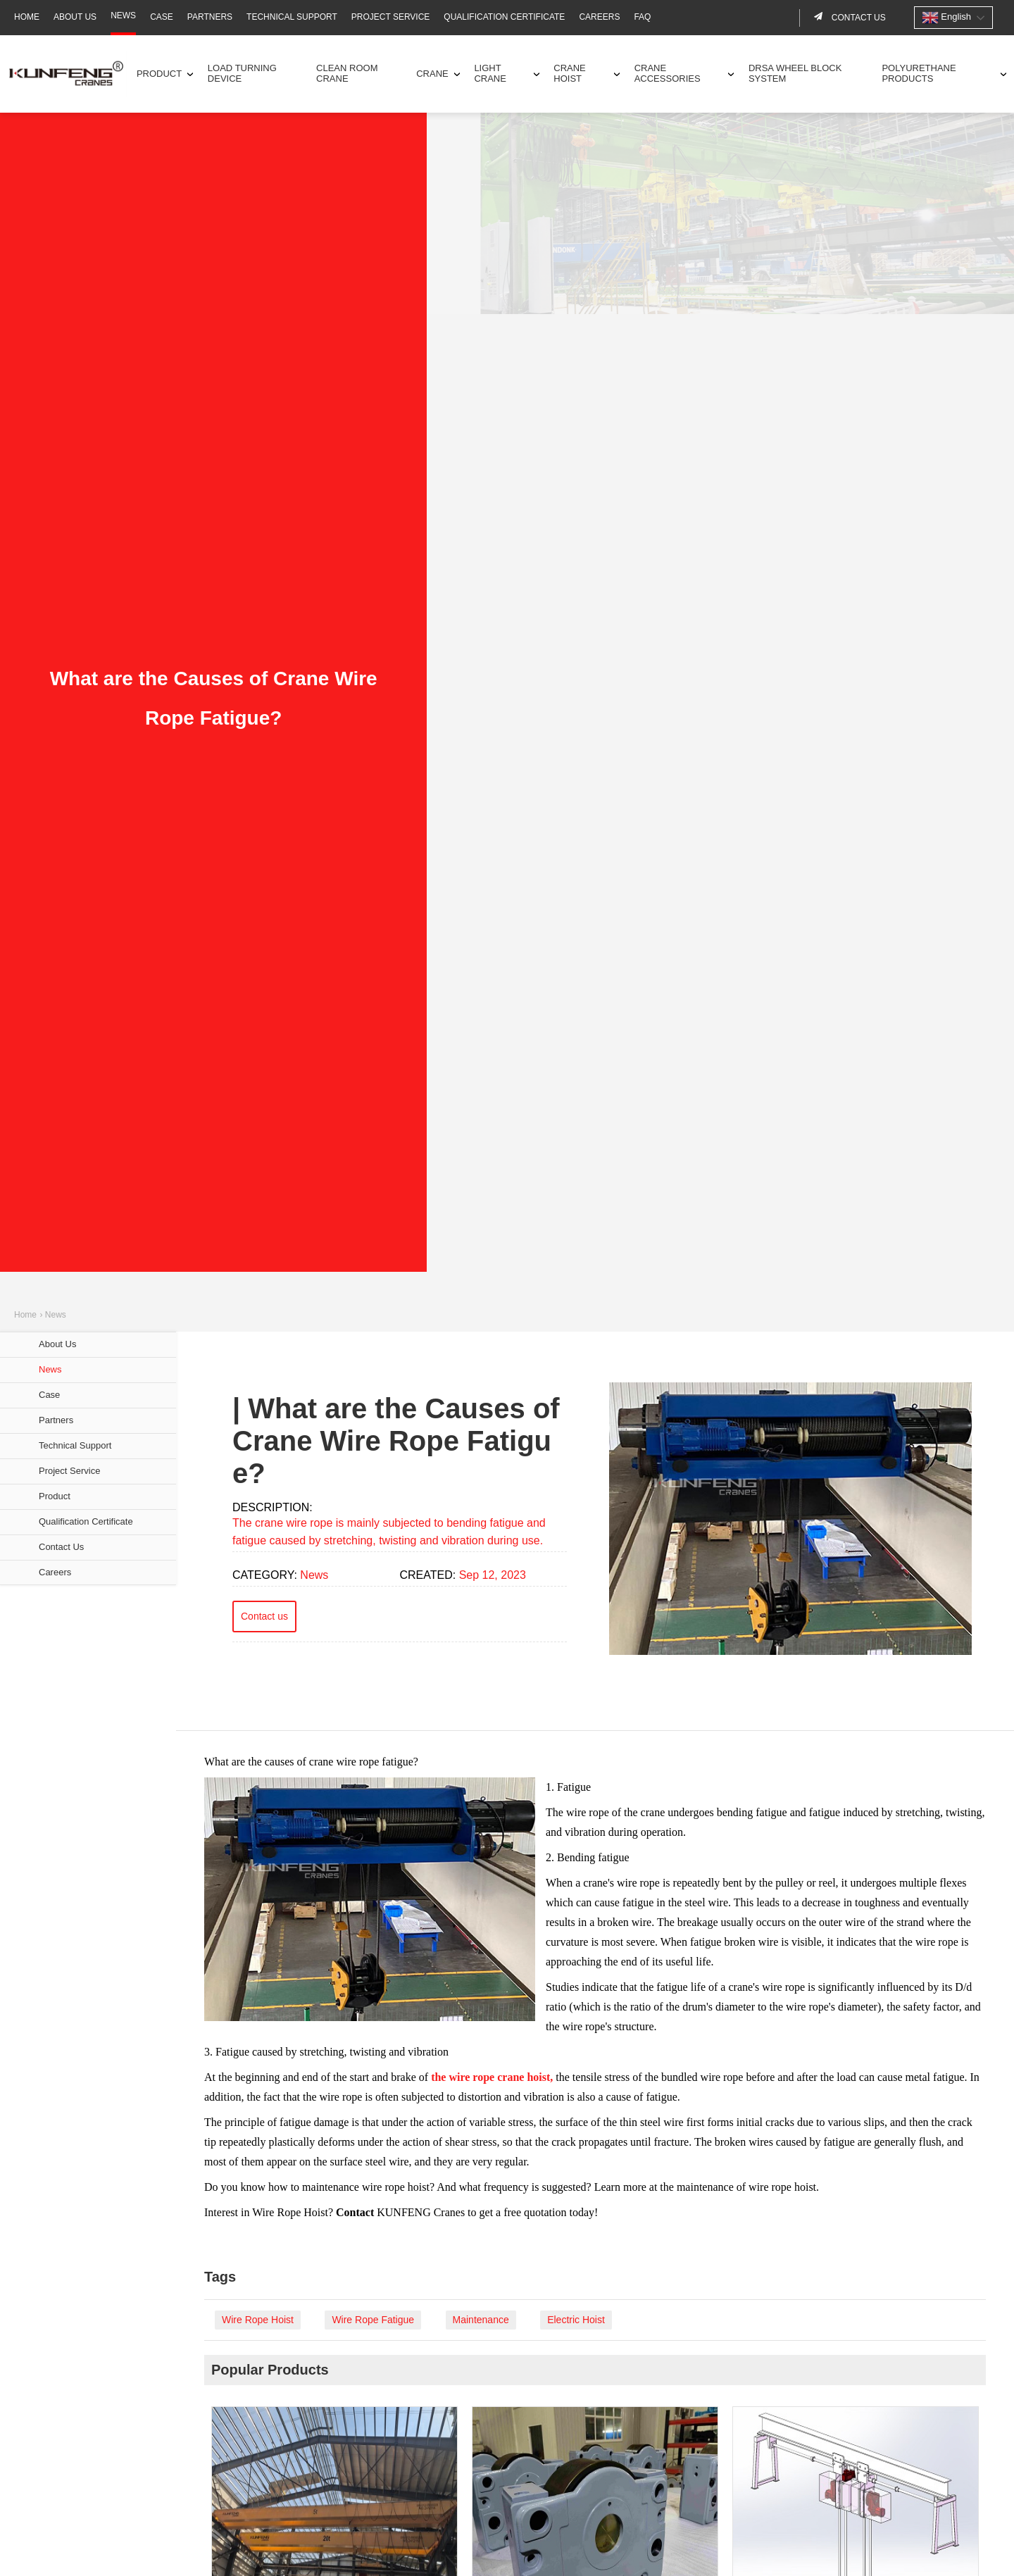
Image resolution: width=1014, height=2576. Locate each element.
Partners (209, 17)
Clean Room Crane (346, 73)
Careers (599, 17)
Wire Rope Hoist (258, 2319)
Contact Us (61, 1547)
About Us (75, 17)
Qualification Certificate (504, 17)
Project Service (390, 17)
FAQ (642, 17)
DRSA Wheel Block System (795, 73)
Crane (432, 73)
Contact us (858, 18)
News (123, 15)
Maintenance (481, 2319)
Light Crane (490, 73)
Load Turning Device (242, 73)
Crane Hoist (569, 73)
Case (161, 17)
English (946, 17)
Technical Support (291, 17)
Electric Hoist (576, 2319)
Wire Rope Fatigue (373, 2319)
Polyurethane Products (919, 73)
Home (26, 17)
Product (159, 73)
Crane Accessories (667, 73)
